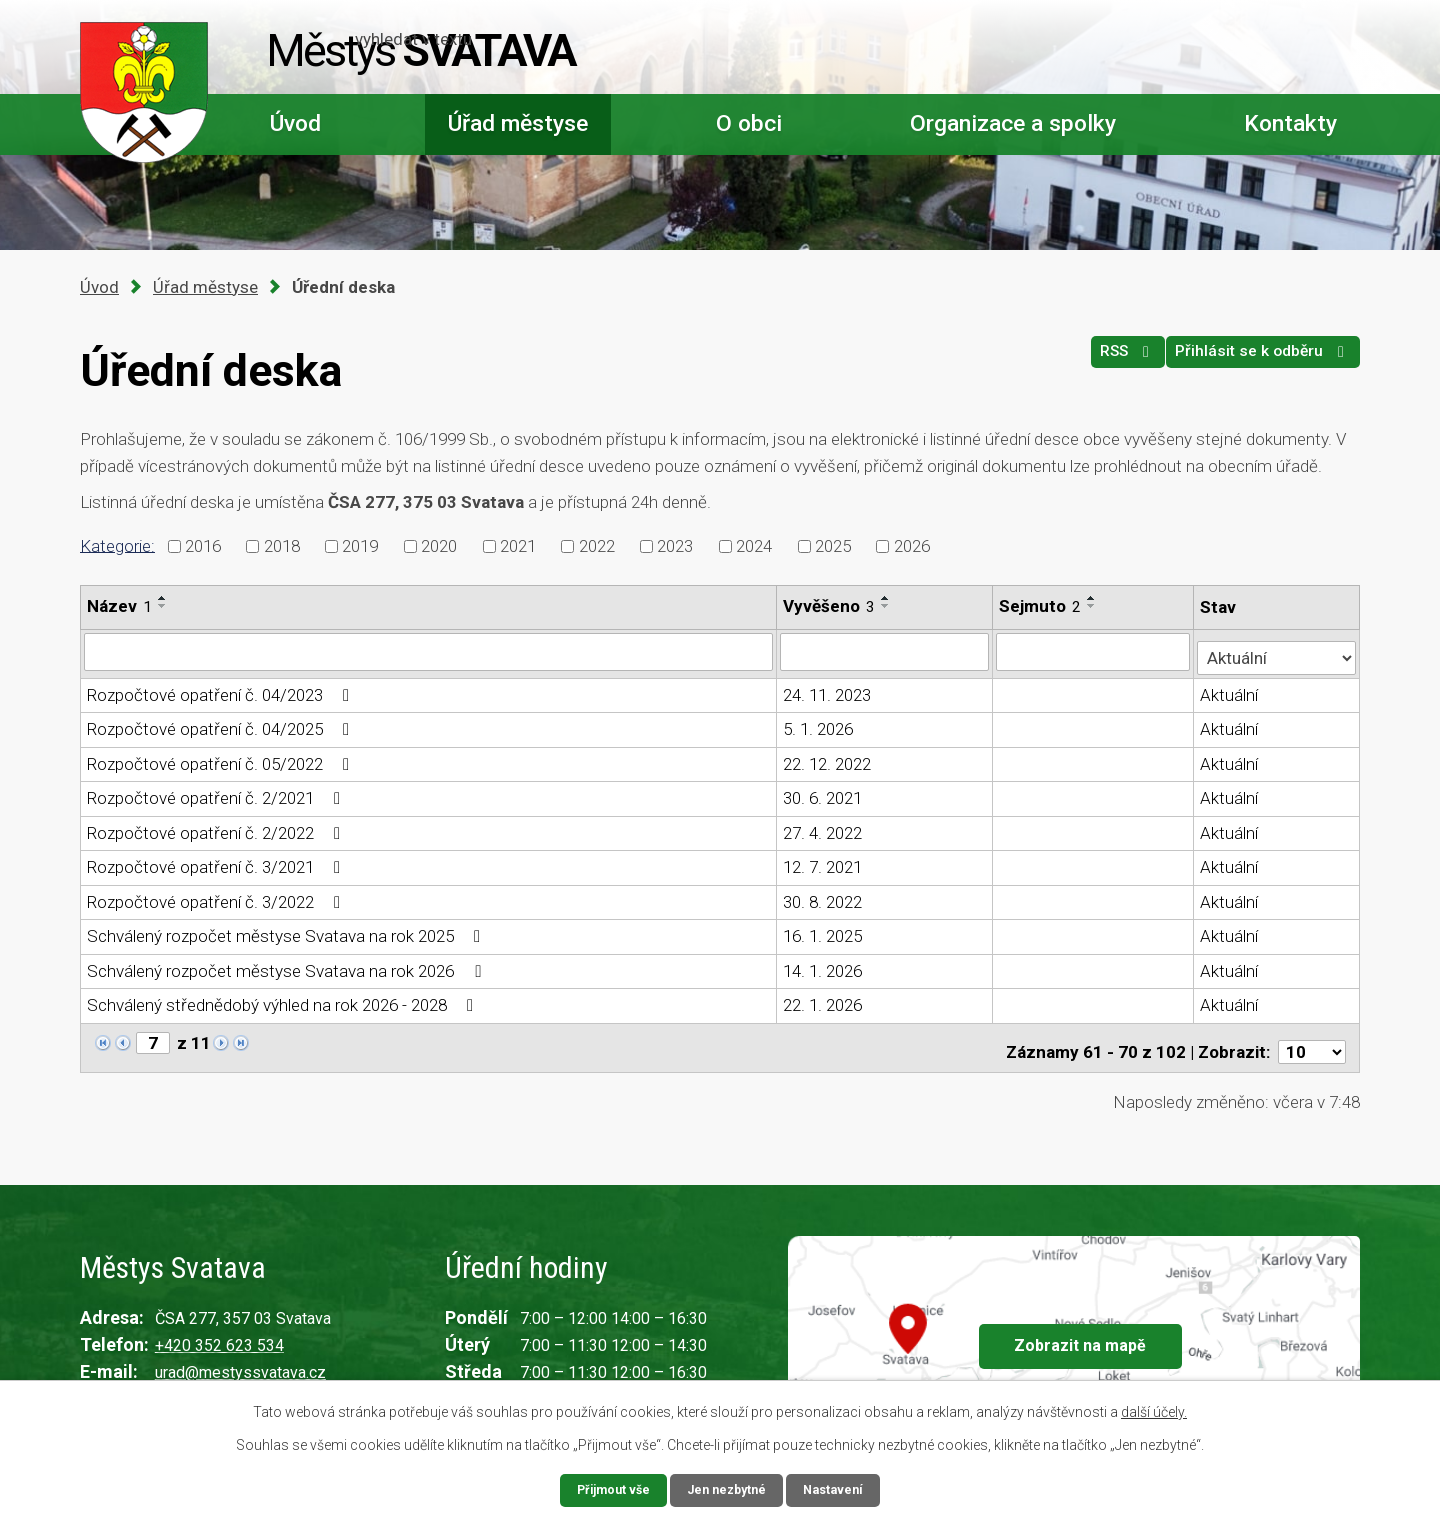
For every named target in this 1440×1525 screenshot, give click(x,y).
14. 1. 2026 (823, 965)
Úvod (295, 123)
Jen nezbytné (728, 1489)
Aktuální (1231, 689)
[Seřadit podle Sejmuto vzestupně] (1094, 598)
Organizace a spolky (1013, 123)
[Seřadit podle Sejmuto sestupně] (1094, 606)
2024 (754, 546)
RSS (1099, 361)
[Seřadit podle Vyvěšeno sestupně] (887, 606)
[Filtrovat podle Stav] (1277, 649)
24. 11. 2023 (828, 689)
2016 (203, 546)
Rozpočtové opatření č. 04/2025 (222, 724)
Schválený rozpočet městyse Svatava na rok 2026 (287, 965)
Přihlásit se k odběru (1255, 361)
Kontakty (1290, 123)
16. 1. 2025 (823, 931)
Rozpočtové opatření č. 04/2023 (222, 689)
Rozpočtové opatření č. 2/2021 (217, 793)
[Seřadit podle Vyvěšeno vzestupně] (887, 598)
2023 (675, 546)
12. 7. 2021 (823, 862)
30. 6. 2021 (823, 793)
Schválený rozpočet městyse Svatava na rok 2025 (287, 931)
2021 (518, 546)
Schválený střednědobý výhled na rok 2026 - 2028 (284, 1000)
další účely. (1154, 1410)
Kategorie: (117, 545)
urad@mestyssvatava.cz (240, 1359)
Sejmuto (1042, 606)
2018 (282, 546)
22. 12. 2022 (828, 758)
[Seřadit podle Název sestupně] (163, 606)
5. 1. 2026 (819, 724)
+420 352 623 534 (219, 1332)
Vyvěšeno (830, 606)
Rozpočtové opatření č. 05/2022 (222, 758)
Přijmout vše (606, 1489)
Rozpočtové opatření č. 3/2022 (217, 896)
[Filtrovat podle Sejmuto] (1094, 651)
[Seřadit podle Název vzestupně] (163, 598)
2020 (439, 546)
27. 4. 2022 (823, 827)
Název (119, 606)
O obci (749, 123)
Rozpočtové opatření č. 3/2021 (217, 862)
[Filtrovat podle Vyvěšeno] (886, 651)
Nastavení (842, 1489)
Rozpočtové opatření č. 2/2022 (217, 827)
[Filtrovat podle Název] (429, 651)
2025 (833, 546)
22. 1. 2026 (823, 1000)
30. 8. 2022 (823, 896)
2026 (912, 546)
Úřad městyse (518, 123)
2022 (597, 546)
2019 (360, 546)
